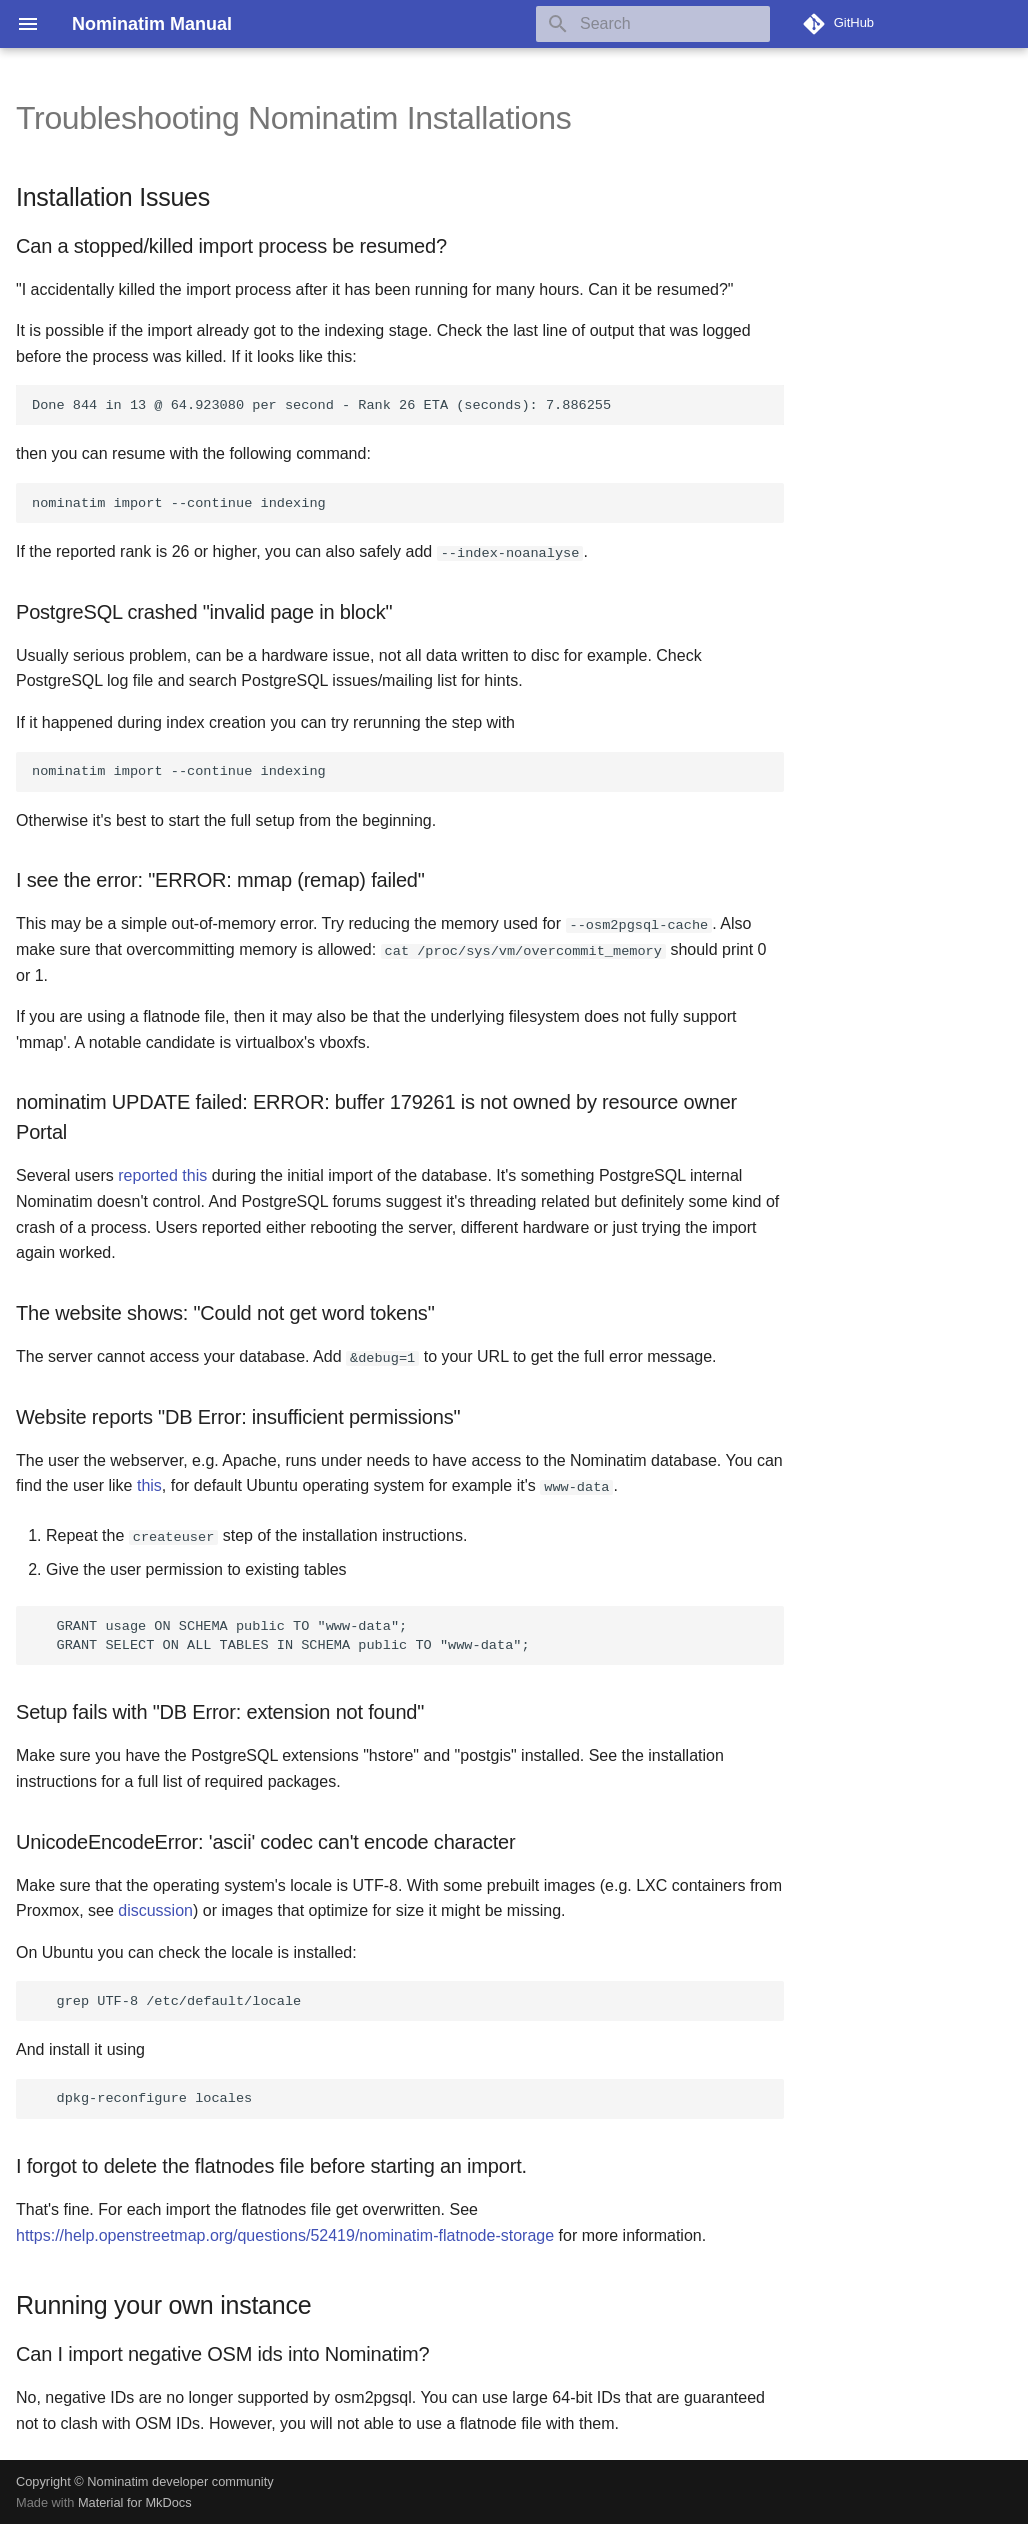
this (149, 1485)
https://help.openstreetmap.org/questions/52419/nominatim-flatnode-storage (285, 2234)
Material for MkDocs (135, 2501)
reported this (162, 1175)
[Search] (653, 24)
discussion (155, 1909)
